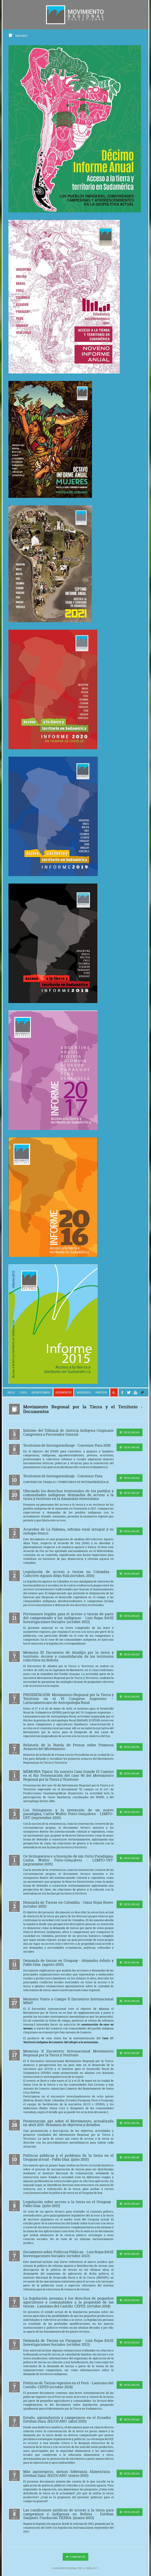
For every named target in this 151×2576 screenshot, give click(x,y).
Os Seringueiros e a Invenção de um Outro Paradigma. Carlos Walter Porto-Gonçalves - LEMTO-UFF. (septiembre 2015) (68, 1860)
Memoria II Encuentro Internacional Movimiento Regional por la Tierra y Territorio (68, 2053)
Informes (17, 35)
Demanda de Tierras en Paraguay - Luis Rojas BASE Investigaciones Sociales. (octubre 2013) (68, 2342)
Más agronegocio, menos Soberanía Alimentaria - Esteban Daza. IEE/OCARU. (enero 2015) (68, 2473)
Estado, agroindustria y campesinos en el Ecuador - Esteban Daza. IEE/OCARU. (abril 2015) (68, 2419)
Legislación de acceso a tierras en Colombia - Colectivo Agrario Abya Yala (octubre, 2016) (68, 1573)
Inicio (11, 1392)
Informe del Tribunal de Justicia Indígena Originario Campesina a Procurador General (68, 1432)
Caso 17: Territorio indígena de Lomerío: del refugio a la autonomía (68, 2040)
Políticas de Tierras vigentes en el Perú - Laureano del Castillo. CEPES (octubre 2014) (68, 2385)
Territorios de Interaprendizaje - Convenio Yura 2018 (66, 1445)
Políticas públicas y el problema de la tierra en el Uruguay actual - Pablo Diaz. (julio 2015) (68, 2157)
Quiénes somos (40, 1392)
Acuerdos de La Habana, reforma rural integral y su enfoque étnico (68, 1531)
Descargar (129, 1432)
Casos (23, 1392)
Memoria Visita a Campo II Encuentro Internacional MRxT (68, 2001)
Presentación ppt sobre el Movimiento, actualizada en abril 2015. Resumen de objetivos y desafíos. (68, 2123)
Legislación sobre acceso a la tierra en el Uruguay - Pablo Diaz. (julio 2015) (68, 2203)
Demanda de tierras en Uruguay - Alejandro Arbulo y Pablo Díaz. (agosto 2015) (68, 1962)
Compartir (75, 2557)
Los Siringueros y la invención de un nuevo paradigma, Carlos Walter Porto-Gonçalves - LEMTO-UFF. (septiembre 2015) (68, 1814)
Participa (101, 1392)
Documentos (63, 1392)
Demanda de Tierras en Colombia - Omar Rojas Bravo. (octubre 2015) (68, 1904)
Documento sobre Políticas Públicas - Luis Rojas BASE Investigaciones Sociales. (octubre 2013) (68, 2253)
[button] (142, 1392)
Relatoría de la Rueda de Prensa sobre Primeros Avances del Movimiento (68, 1747)
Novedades (84, 1392)
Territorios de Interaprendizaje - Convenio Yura (62, 1476)
